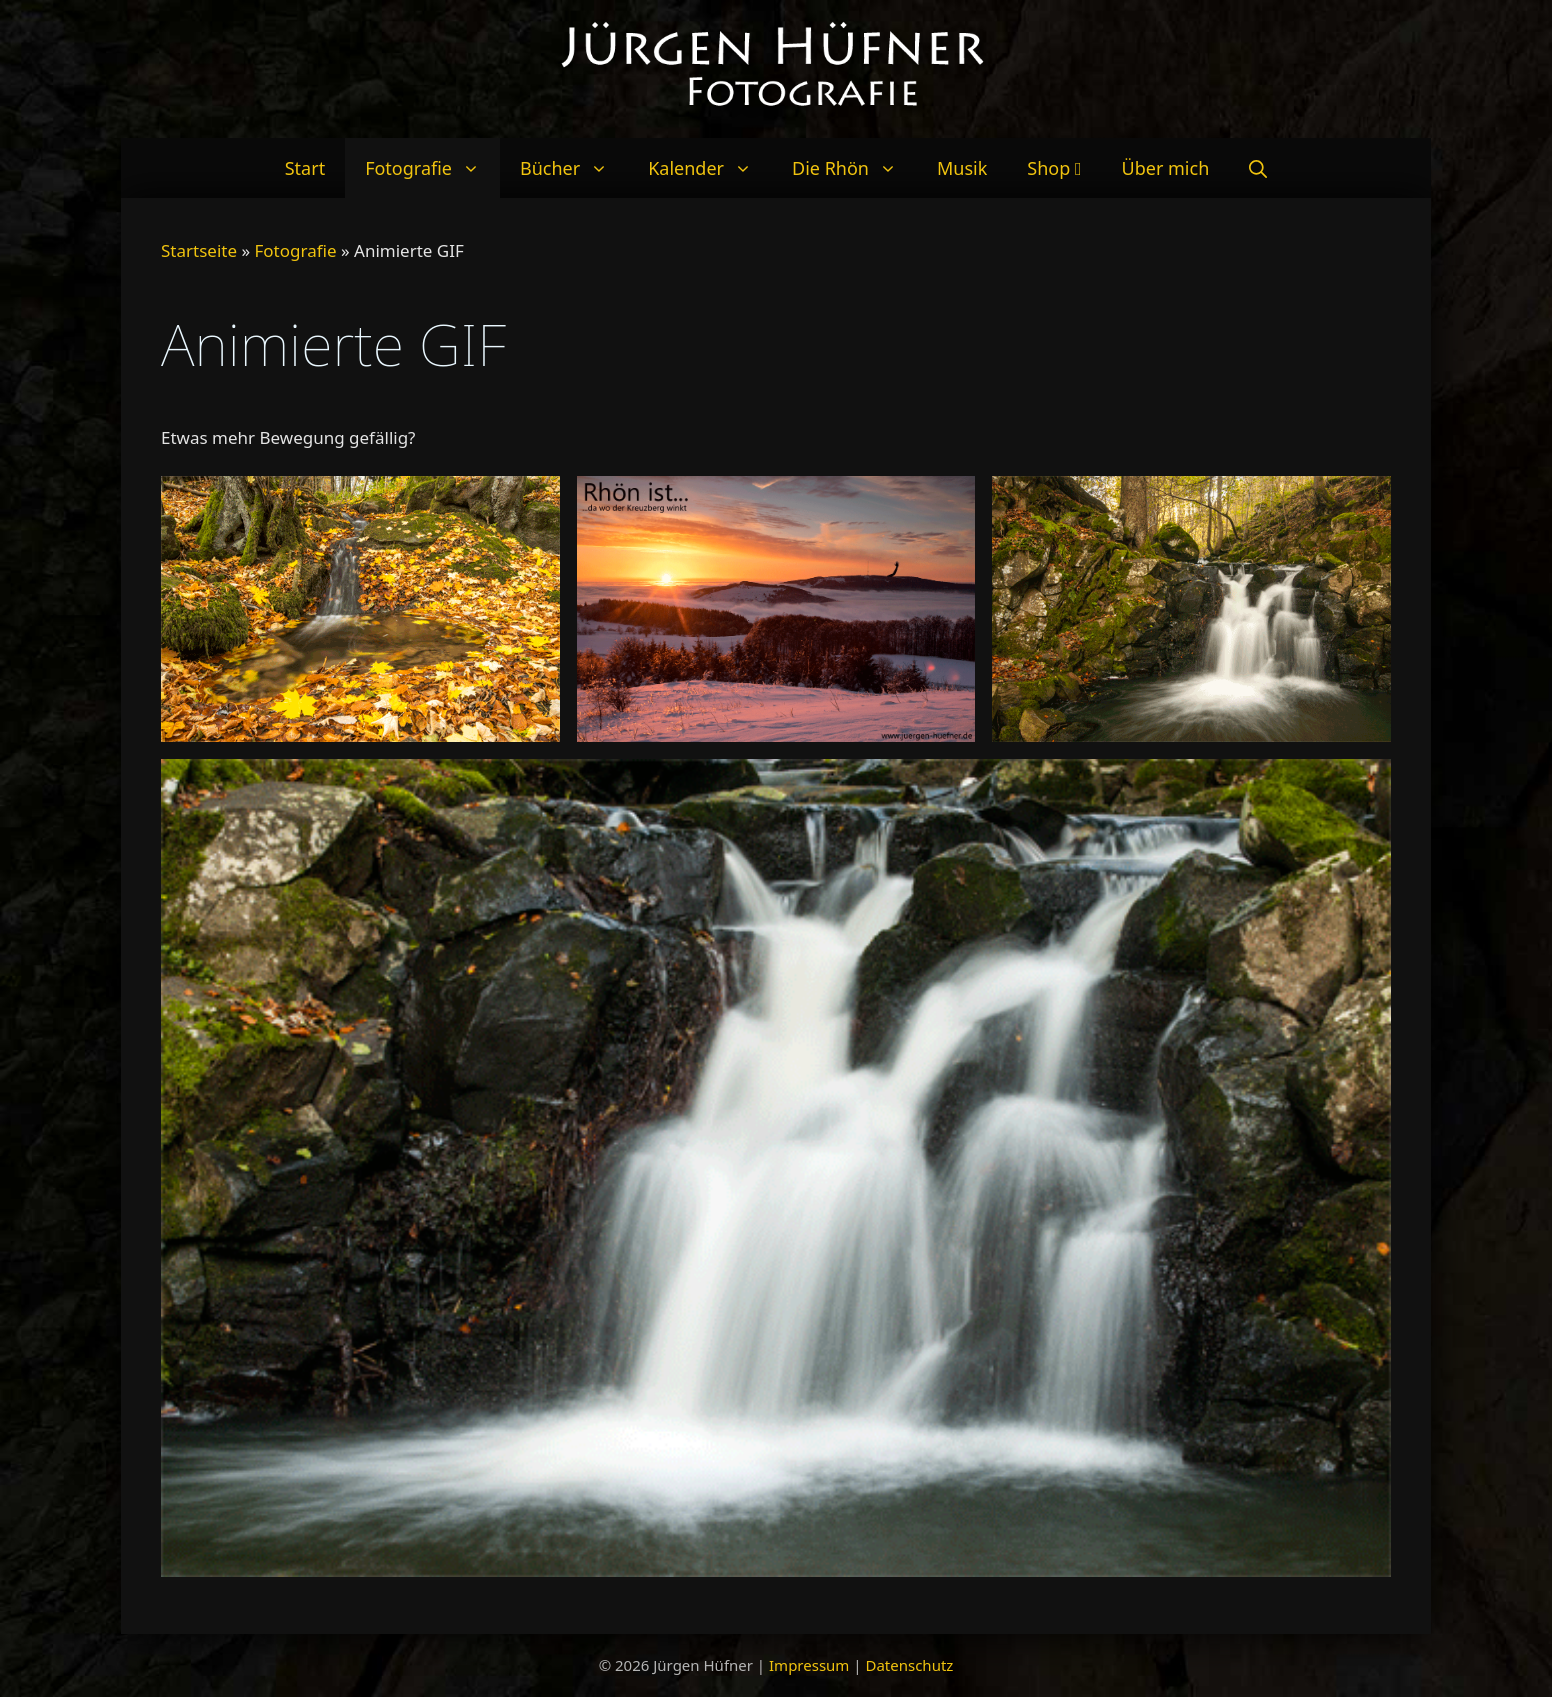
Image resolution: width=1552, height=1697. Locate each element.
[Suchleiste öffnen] (1258, 168)
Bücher (574, 168)
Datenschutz (909, 1665)
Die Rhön (854, 168)
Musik (962, 168)
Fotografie (432, 168)
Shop (1054, 168)
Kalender (710, 168)
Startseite (199, 250)
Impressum (809, 1665)
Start (305, 168)
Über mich (1166, 168)
